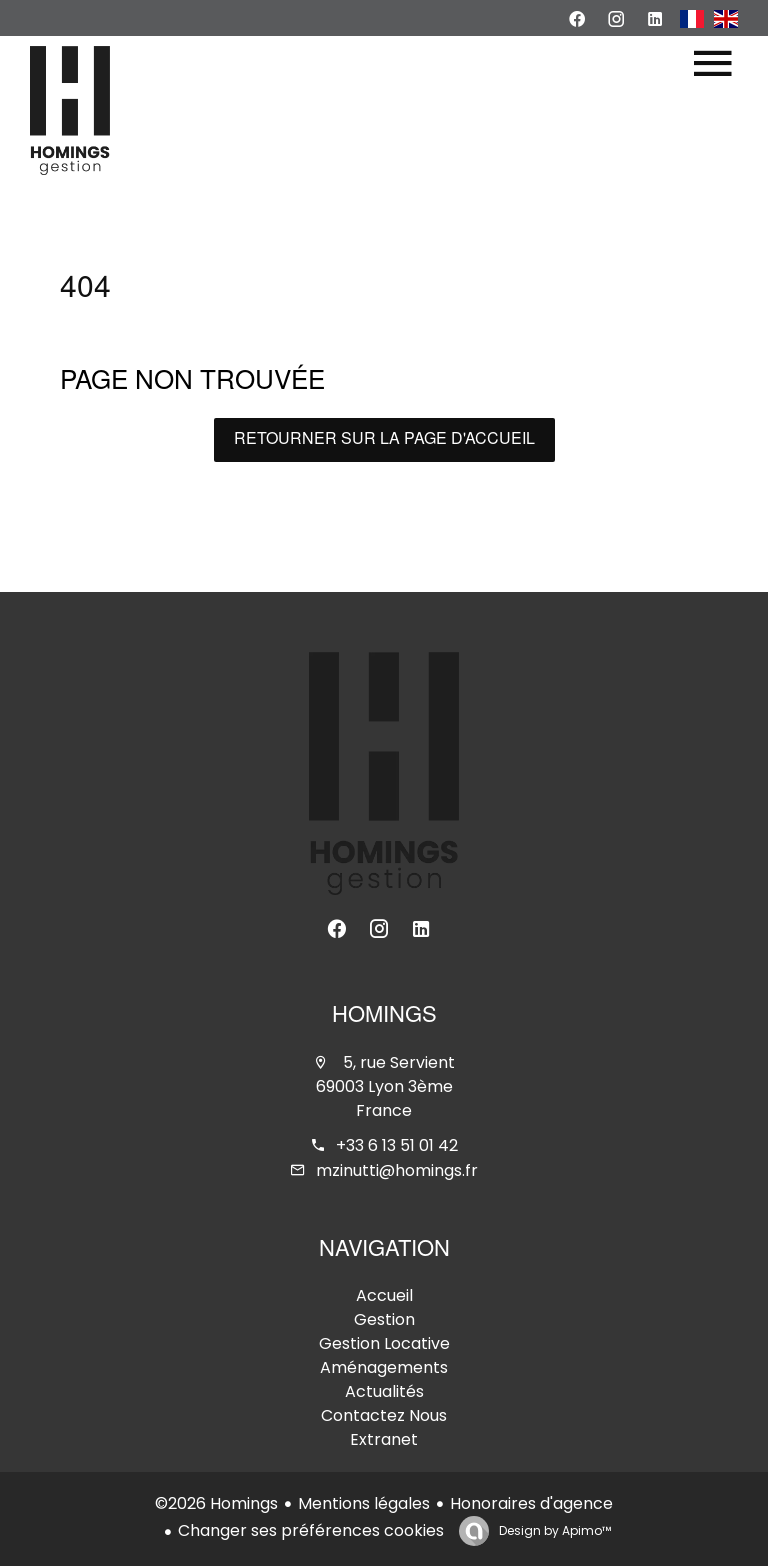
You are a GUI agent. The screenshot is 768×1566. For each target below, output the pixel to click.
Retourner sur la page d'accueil (384, 440)
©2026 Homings (216, 1503)
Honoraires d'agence (531, 1503)
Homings (384, 1017)
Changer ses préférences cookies (311, 1530)
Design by (553, 1530)
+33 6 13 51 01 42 (397, 1145)
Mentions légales (364, 1503)
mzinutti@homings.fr (397, 1170)
